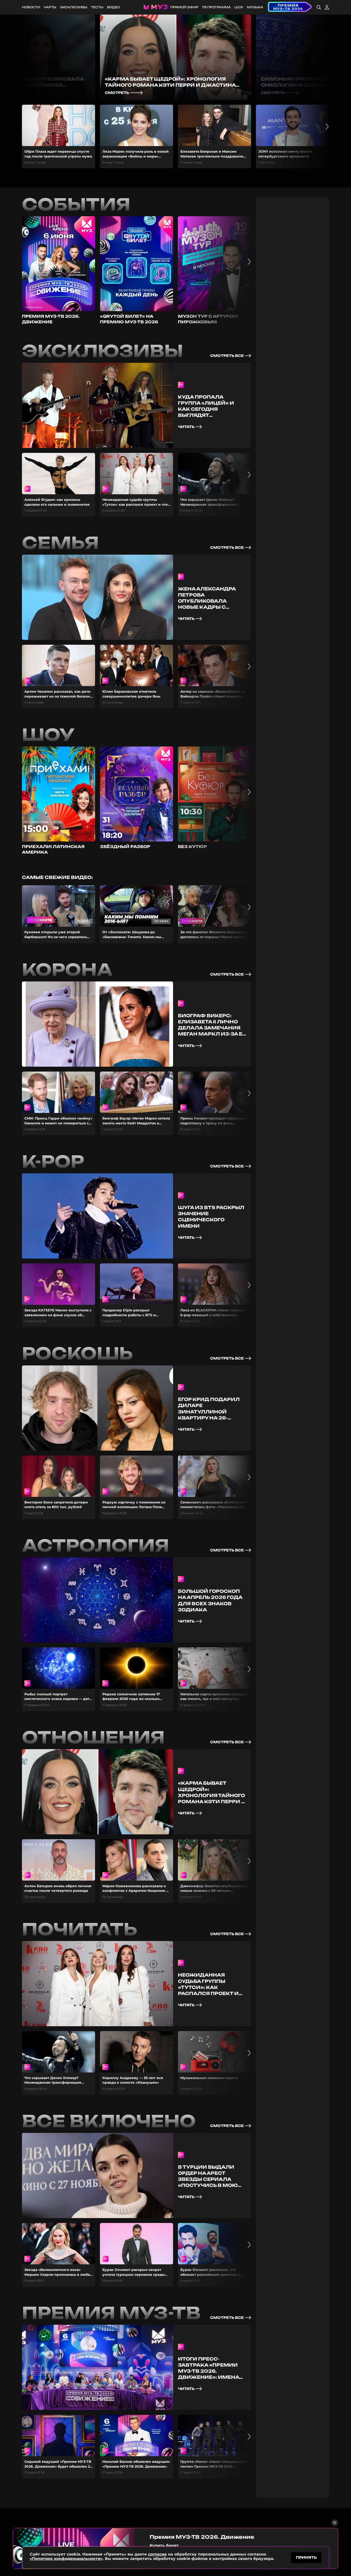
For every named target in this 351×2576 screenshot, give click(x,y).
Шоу (238, 7)
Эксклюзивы (73, 7)
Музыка (255, 7)
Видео (113, 7)
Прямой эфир (184, 7)
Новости (31, 7)
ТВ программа (216, 7)
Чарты (50, 7)
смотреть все (230, 356)
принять (306, 2557)
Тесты (97, 7)
